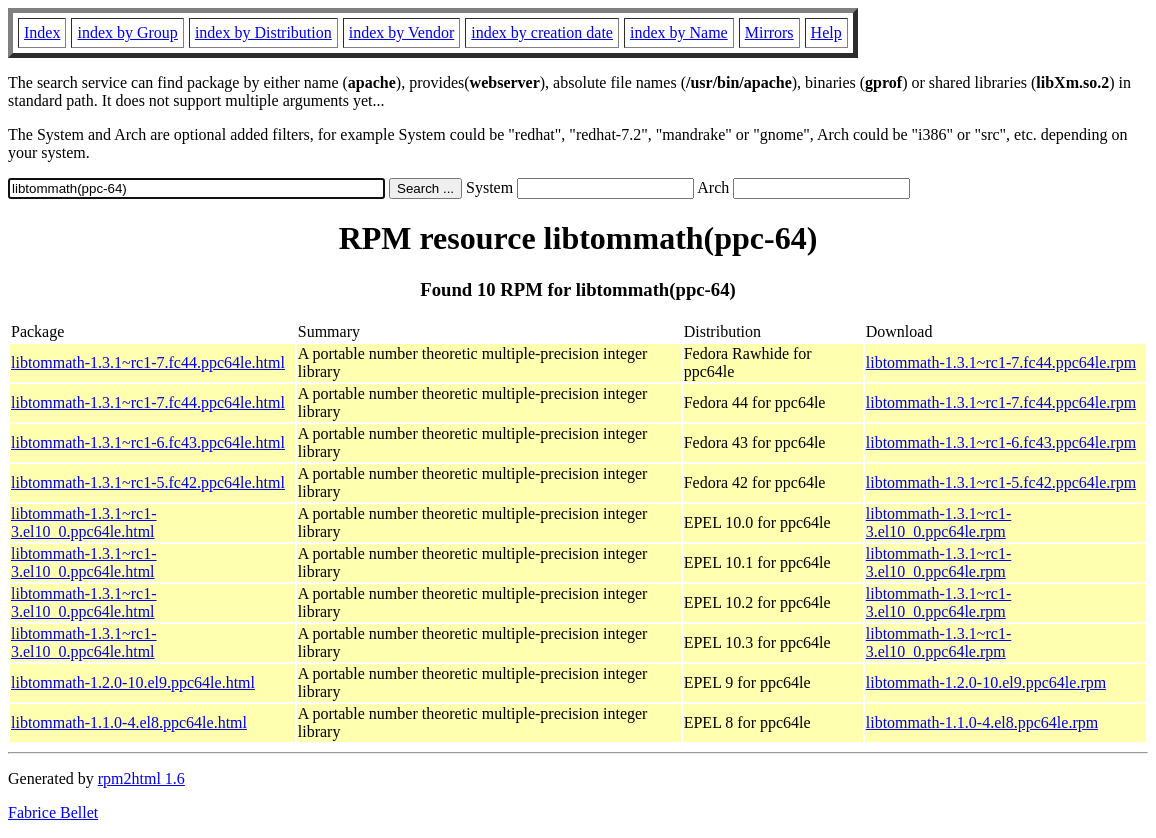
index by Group (127, 32)
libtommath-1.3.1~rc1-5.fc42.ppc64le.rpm (1001, 482)
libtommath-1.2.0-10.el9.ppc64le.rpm (986, 682)
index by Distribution (263, 32)
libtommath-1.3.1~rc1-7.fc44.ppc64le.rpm (1001, 362)
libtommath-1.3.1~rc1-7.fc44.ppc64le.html (148, 362)
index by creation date (542, 32)
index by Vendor (401, 32)
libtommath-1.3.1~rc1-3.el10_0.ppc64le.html (84, 522)
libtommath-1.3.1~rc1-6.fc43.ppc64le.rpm (1001, 442)
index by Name (679, 32)
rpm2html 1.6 (141, 778)
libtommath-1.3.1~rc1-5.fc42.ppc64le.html (148, 482)
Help (826, 32)
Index (42, 32)
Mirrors (769, 32)
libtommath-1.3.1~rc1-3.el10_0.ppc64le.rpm (939, 522)
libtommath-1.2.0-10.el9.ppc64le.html (133, 682)
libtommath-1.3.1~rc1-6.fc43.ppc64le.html (148, 442)
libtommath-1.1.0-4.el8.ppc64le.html (129, 722)
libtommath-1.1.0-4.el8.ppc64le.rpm (982, 722)
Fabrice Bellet (53, 812)
